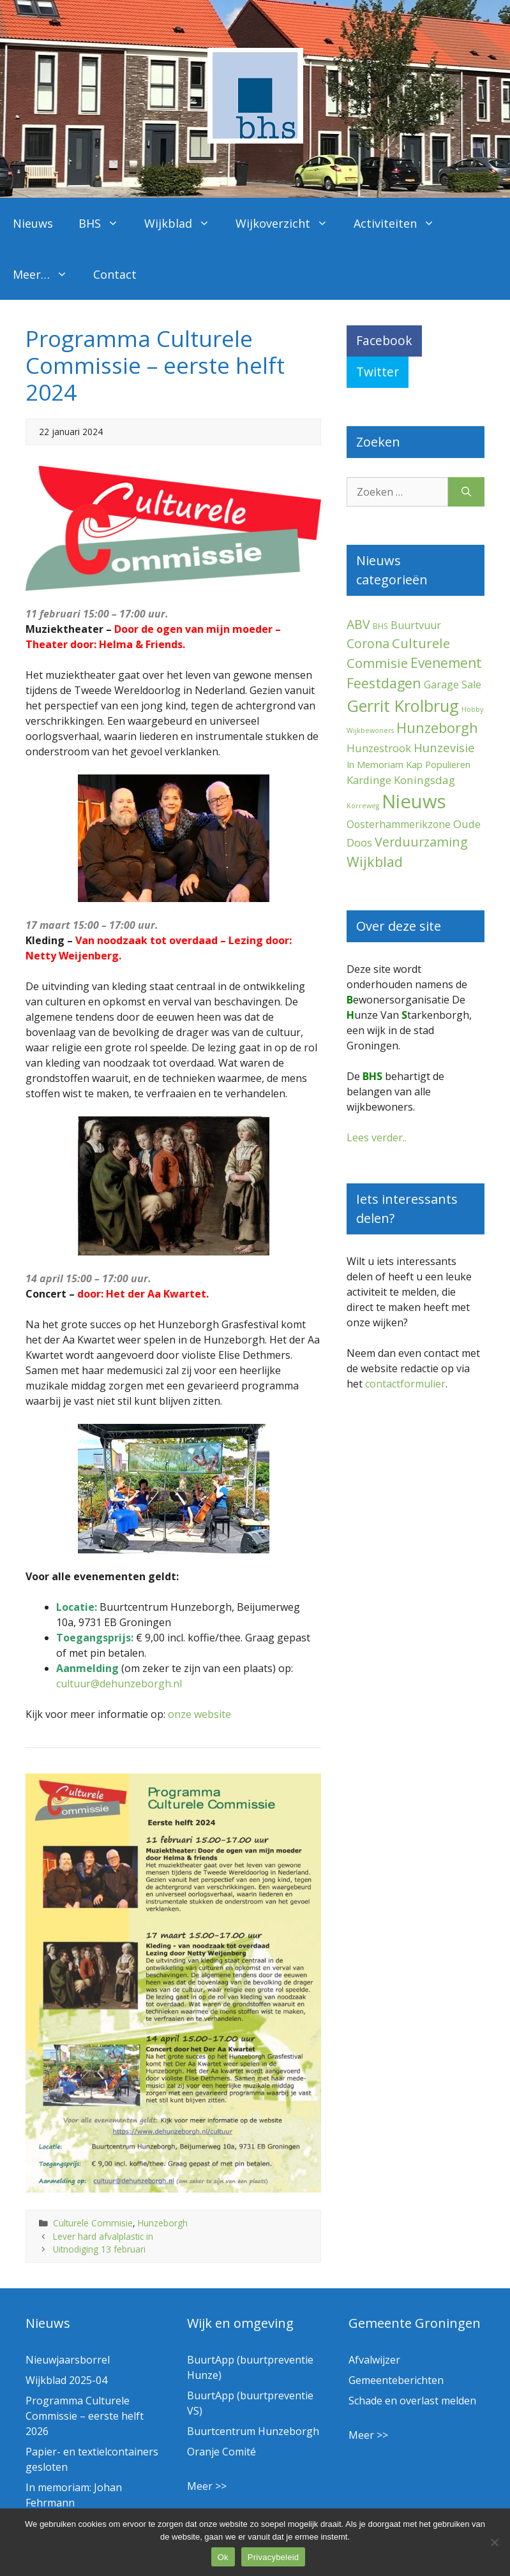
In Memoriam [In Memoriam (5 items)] (375, 764)
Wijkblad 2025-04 (66, 2380)
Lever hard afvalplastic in (103, 2236)
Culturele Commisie (93, 2223)
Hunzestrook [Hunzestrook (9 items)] (379, 748)
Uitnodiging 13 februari (99, 2249)
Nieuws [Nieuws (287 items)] (414, 801)
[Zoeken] (466, 492)
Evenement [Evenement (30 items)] (446, 663)
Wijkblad (183, 223)
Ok (223, 2557)
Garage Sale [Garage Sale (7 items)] (452, 684)
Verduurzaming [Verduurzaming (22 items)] (421, 841)
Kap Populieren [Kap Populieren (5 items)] (438, 764)
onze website (199, 1714)
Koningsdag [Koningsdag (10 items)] (424, 780)
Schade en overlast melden (412, 2401)
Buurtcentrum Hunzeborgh (253, 2431)
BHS (105, 223)
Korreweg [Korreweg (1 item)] (363, 805)
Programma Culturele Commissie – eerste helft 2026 (85, 2416)
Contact (115, 274)
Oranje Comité (221, 2452)
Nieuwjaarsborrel (68, 2360)
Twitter (377, 371)
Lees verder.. (377, 1137)
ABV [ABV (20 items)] (358, 624)
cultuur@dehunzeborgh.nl (119, 1684)
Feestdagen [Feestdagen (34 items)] (384, 683)
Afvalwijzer (374, 2360)
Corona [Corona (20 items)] (368, 643)
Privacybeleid (273, 2557)
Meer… (46, 274)
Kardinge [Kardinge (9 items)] (369, 780)
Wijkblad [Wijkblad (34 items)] (375, 861)
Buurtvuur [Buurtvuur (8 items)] (416, 625)
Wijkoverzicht (288, 223)
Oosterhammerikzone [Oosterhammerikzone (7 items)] (399, 824)
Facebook (384, 340)
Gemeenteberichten (396, 2380)
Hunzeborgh (163, 2223)
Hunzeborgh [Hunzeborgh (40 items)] (437, 727)
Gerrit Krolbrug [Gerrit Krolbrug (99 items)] (403, 705)
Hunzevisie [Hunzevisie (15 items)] (444, 747)
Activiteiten (400, 223)
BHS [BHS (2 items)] (380, 626)
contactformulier (405, 1384)
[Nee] (494, 2542)
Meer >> (207, 2486)
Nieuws (33, 223)
